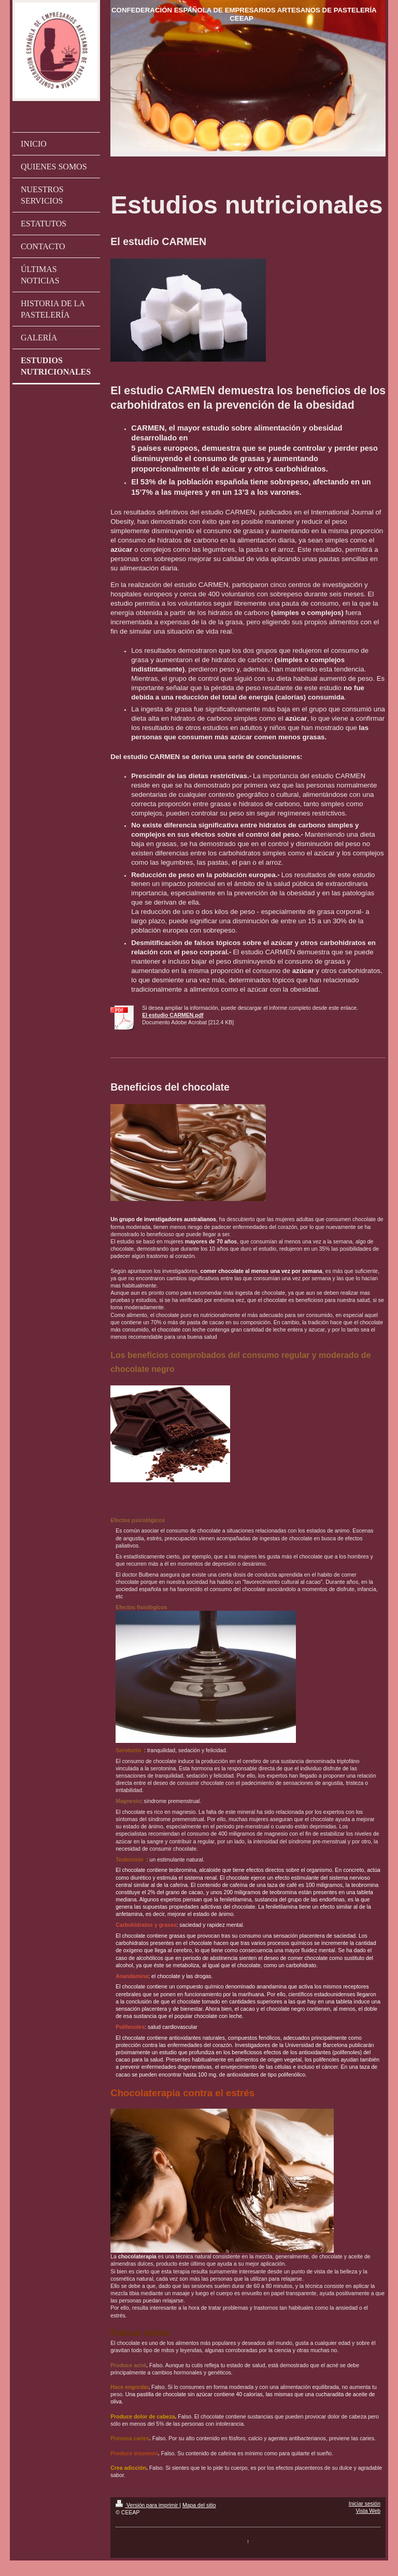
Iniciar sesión (364, 2503)
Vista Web (368, 2511)
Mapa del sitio (199, 2505)
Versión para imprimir (147, 2505)
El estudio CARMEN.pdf (172, 1015)
